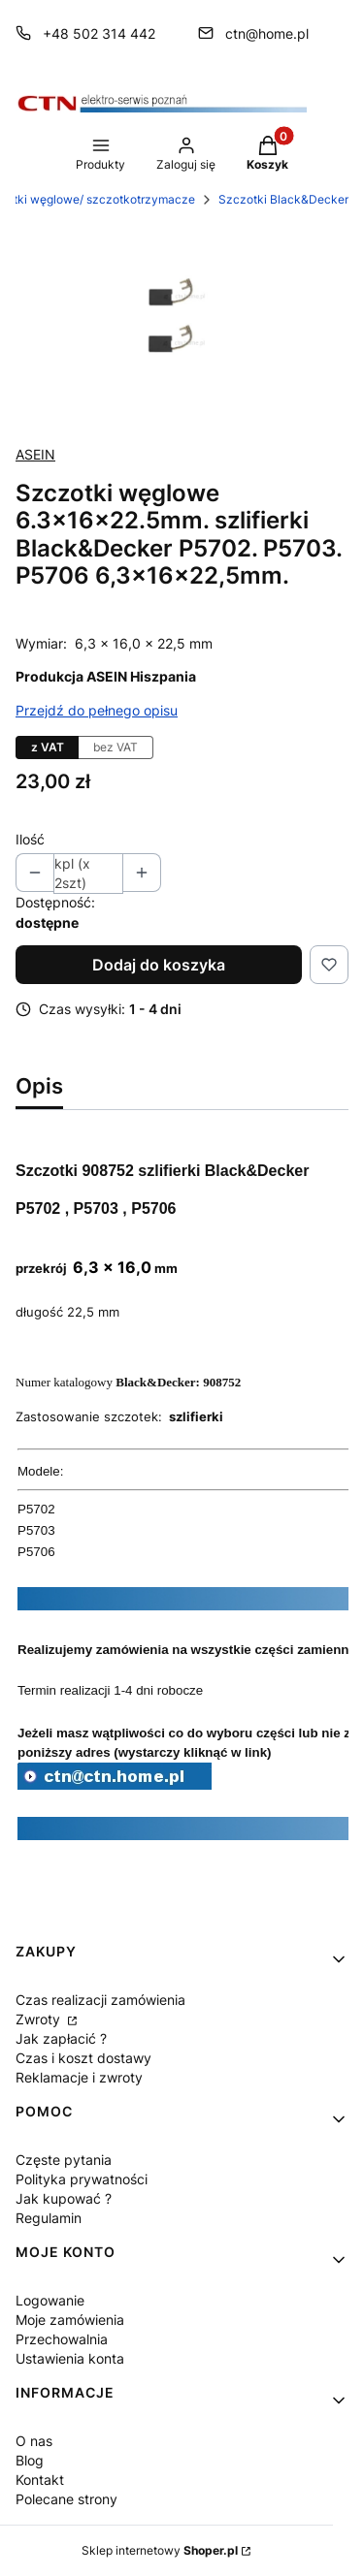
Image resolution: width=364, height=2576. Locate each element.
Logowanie (50, 2300)
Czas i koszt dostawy (83, 2058)
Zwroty (40, 2019)
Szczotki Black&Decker (283, 199)
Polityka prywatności (82, 2179)
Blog (30, 2460)
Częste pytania (64, 2159)
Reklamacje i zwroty (79, 2077)
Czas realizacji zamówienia (100, 1999)
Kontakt (40, 2479)
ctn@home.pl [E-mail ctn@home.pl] (267, 33)
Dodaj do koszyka (158, 964)
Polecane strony (66, 2499)
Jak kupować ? (64, 2198)
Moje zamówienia (70, 2319)
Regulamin (49, 2218)
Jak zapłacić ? (61, 2038)
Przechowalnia (62, 2339)
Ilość (30, 839)
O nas (34, 2441)
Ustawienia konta (70, 2358)
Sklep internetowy (160, 2550)
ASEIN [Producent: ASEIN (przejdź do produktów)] (35, 454)
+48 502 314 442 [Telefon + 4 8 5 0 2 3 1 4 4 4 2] (99, 33)
